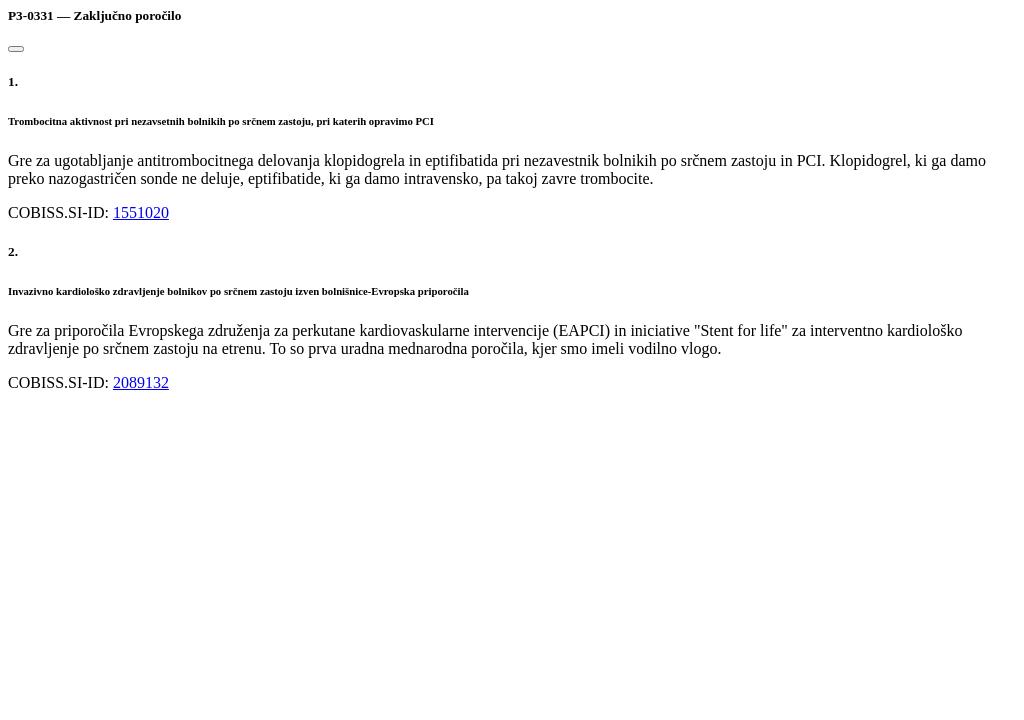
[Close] (16, 49)
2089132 (141, 382)
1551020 (141, 212)
